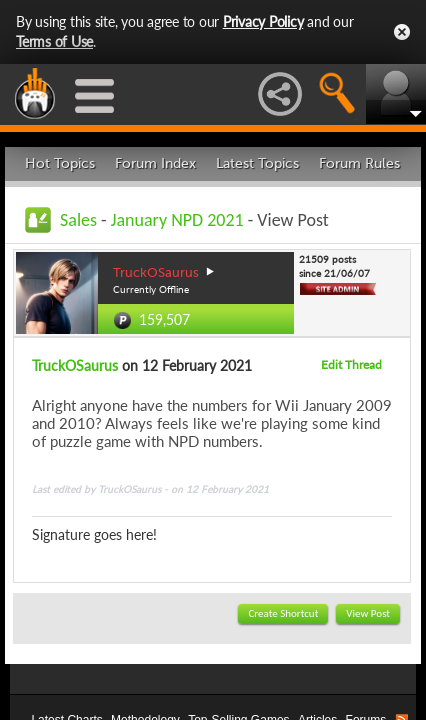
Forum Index (155, 163)
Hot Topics (60, 163)
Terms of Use (54, 41)
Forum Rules (359, 163)
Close (402, 32)
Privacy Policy (263, 21)
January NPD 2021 (177, 220)
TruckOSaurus (75, 365)
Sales (78, 220)
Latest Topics (257, 163)
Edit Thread (351, 364)
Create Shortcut (283, 613)
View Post (368, 613)
